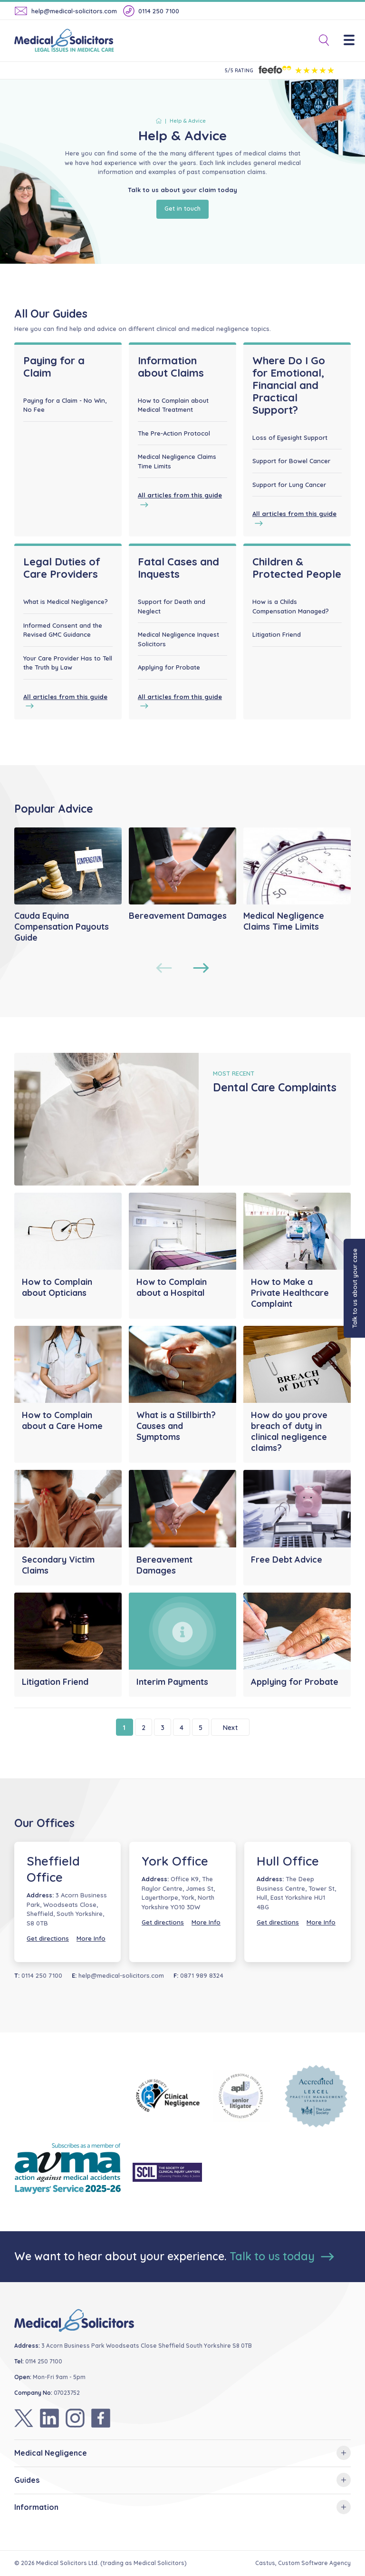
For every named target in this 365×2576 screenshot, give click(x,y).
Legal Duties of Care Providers (61, 568)
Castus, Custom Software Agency (303, 2562)
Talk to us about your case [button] (354, 1288)
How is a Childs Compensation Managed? (290, 606)
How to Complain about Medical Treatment (173, 405)
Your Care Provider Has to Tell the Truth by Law (67, 662)
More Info (91, 1938)
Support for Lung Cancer (289, 484)
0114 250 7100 (151, 11)
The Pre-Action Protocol (174, 433)
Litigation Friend (276, 634)
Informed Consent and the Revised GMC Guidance (62, 630)
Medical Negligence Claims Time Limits (177, 461)
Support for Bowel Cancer (291, 461)
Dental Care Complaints (274, 1087)
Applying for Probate (169, 667)
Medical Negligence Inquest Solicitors (178, 639)
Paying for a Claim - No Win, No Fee (64, 405)
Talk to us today (282, 2256)
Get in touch (182, 208)
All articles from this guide (180, 499)
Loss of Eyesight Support (289, 437)
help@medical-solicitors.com (65, 11)
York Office (175, 1861)
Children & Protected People (296, 568)
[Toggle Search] (320, 40)
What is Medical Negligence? (65, 601)
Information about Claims (171, 366)
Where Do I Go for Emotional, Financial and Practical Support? (288, 385)
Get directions (48, 1938)
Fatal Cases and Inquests (178, 568)
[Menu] (354, 40)
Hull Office (288, 1861)
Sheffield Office (53, 1869)
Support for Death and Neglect (171, 606)
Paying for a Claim (54, 366)
